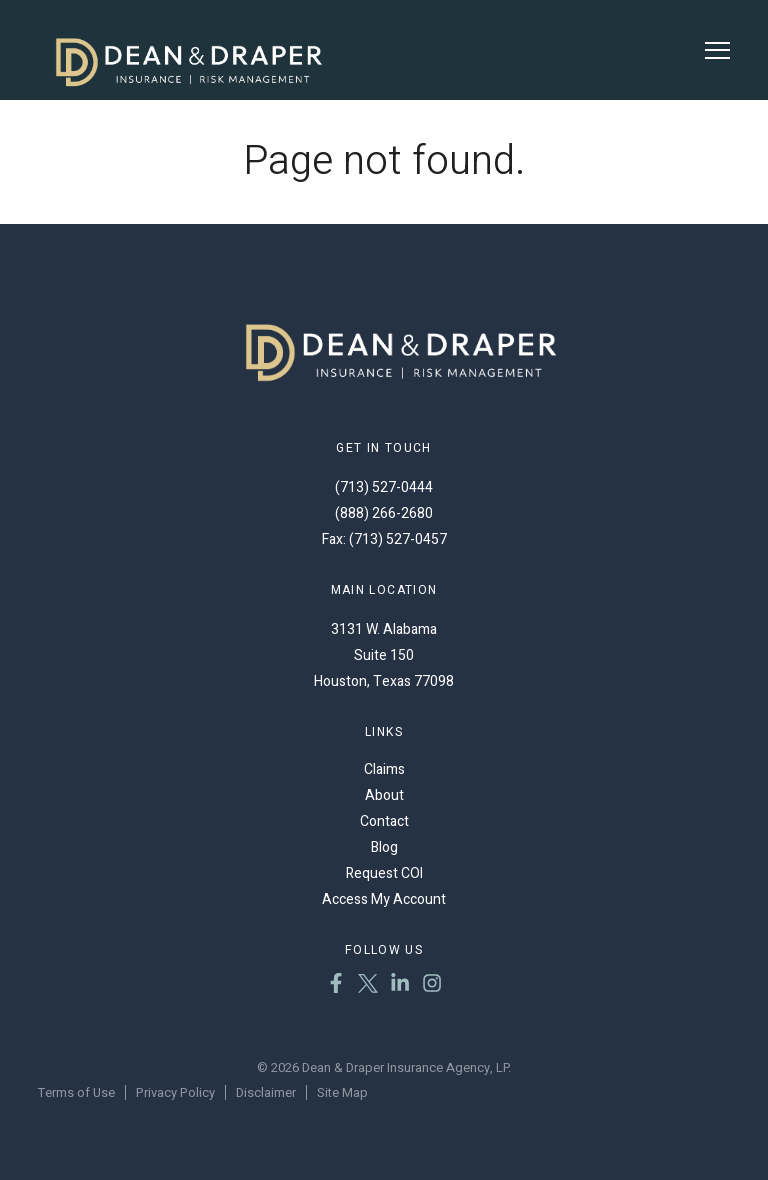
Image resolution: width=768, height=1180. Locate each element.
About (384, 795)
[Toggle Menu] (717, 50)
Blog (384, 847)
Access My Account (384, 899)
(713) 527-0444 (384, 487)
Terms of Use (76, 1092)
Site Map (342, 1092)
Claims (384, 769)
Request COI (384, 873)
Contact (384, 821)
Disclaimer (266, 1092)
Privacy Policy (175, 1092)
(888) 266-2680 (384, 513)
